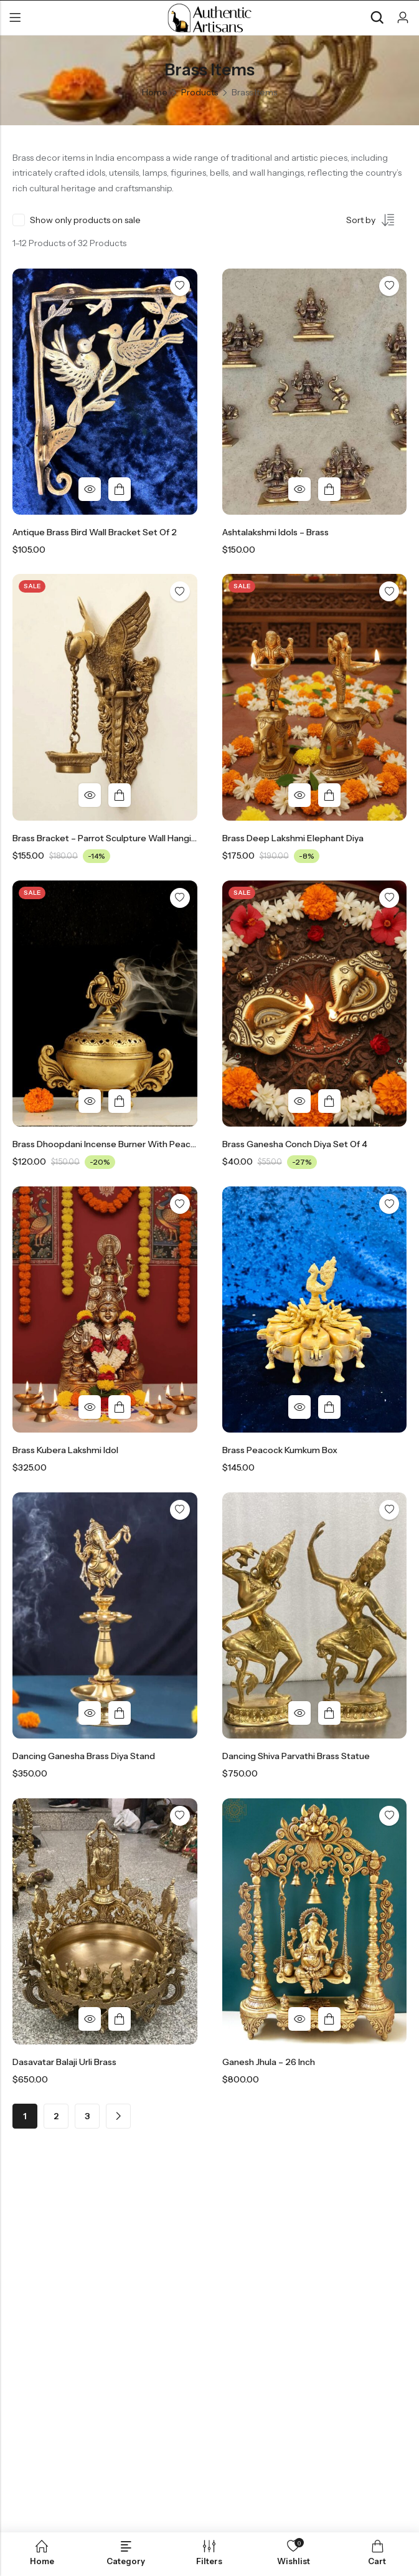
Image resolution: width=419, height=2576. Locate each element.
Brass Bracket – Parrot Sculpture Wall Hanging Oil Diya (122, 838)
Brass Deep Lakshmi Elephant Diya (293, 838)
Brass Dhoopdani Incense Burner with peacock (108, 1144)
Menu (15, 18)
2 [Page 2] (56, 2116)
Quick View (89, 489)
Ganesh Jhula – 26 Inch (268, 2062)
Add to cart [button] (119, 489)
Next (118, 2116)
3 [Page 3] (87, 2116)
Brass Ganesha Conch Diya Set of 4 (294, 1144)
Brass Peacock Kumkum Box (279, 1450)
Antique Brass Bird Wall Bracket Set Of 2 (94, 532)
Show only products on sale (85, 220)
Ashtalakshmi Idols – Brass (275, 532)
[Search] (377, 18)
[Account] (403, 18)
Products (199, 92)
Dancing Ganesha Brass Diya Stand (83, 1756)
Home (154, 92)
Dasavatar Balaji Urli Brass (64, 2062)
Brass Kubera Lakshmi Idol (65, 1450)
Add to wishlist (180, 286)
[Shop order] (376, 221)
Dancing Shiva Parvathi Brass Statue (296, 1756)
